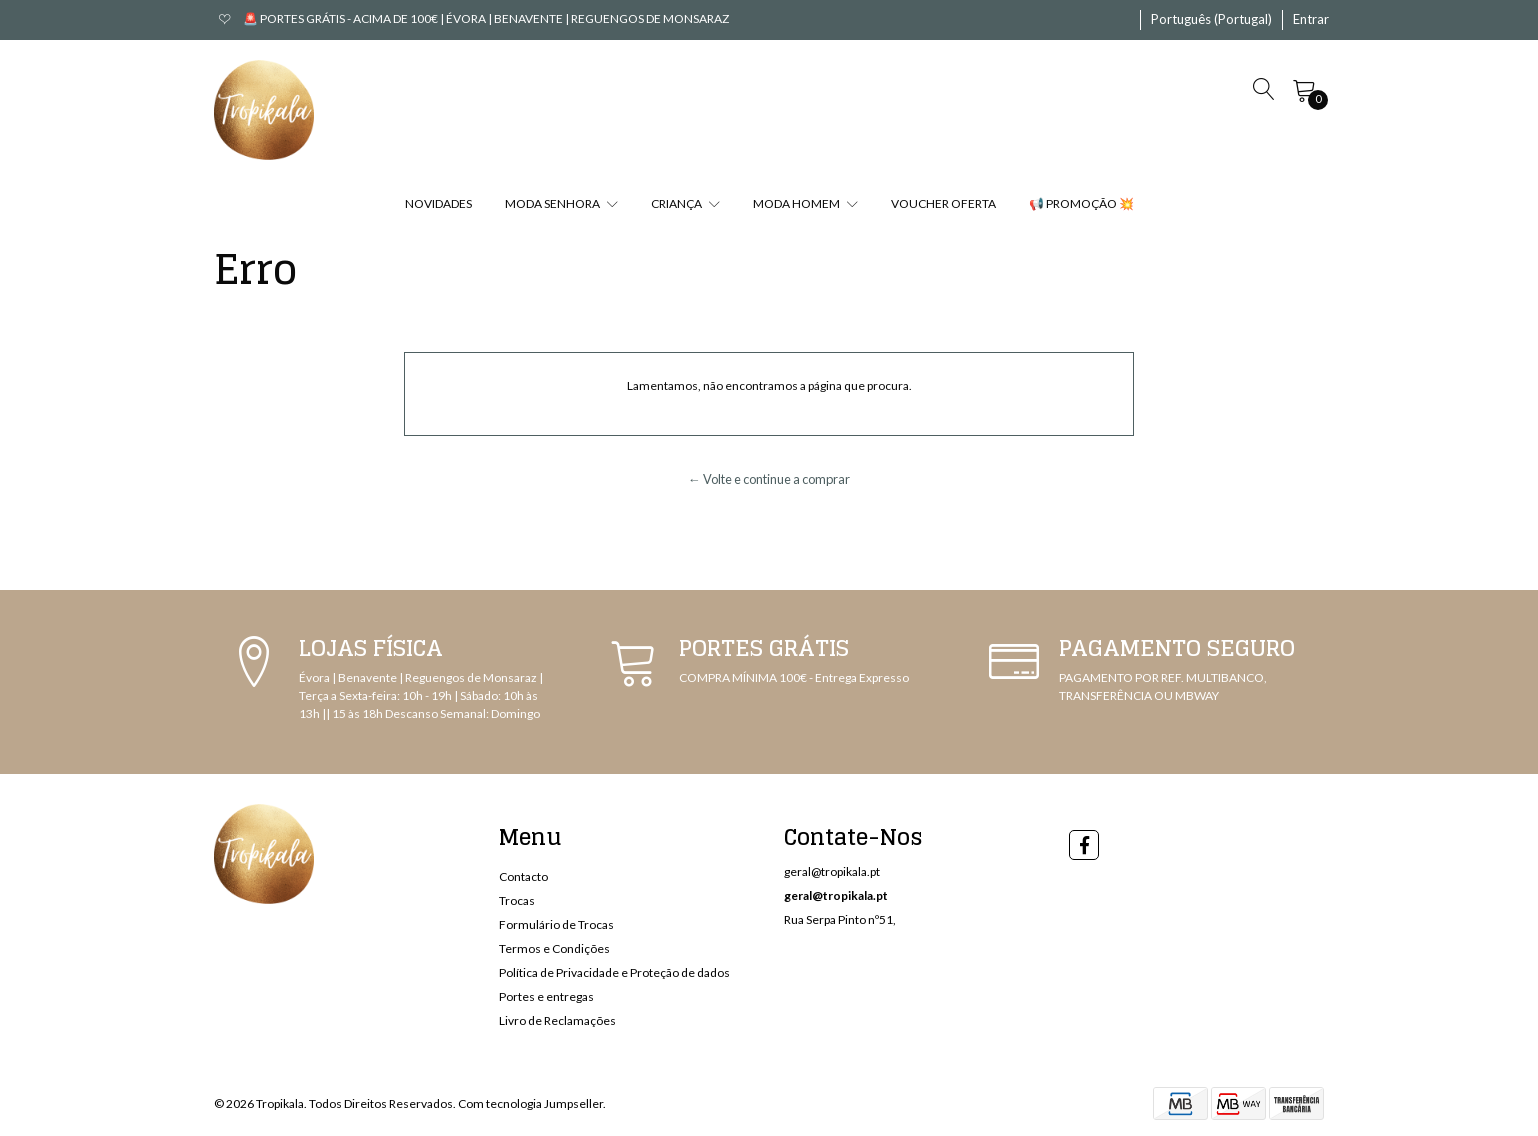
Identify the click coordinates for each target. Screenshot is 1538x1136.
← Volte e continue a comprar (769, 479)
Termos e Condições (554, 948)
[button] (1211, 20)
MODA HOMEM (805, 203)
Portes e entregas (546, 996)
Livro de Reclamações (557, 1020)
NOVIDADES (438, 203)
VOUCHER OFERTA (943, 203)
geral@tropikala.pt (832, 871)
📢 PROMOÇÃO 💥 (1081, 203)
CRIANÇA (685, 203)
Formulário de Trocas (556, 924)
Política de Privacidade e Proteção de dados (614, 972)
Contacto (523, 876)
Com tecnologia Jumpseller (530, 1103)
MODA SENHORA (561, 203)
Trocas (517, 900)
